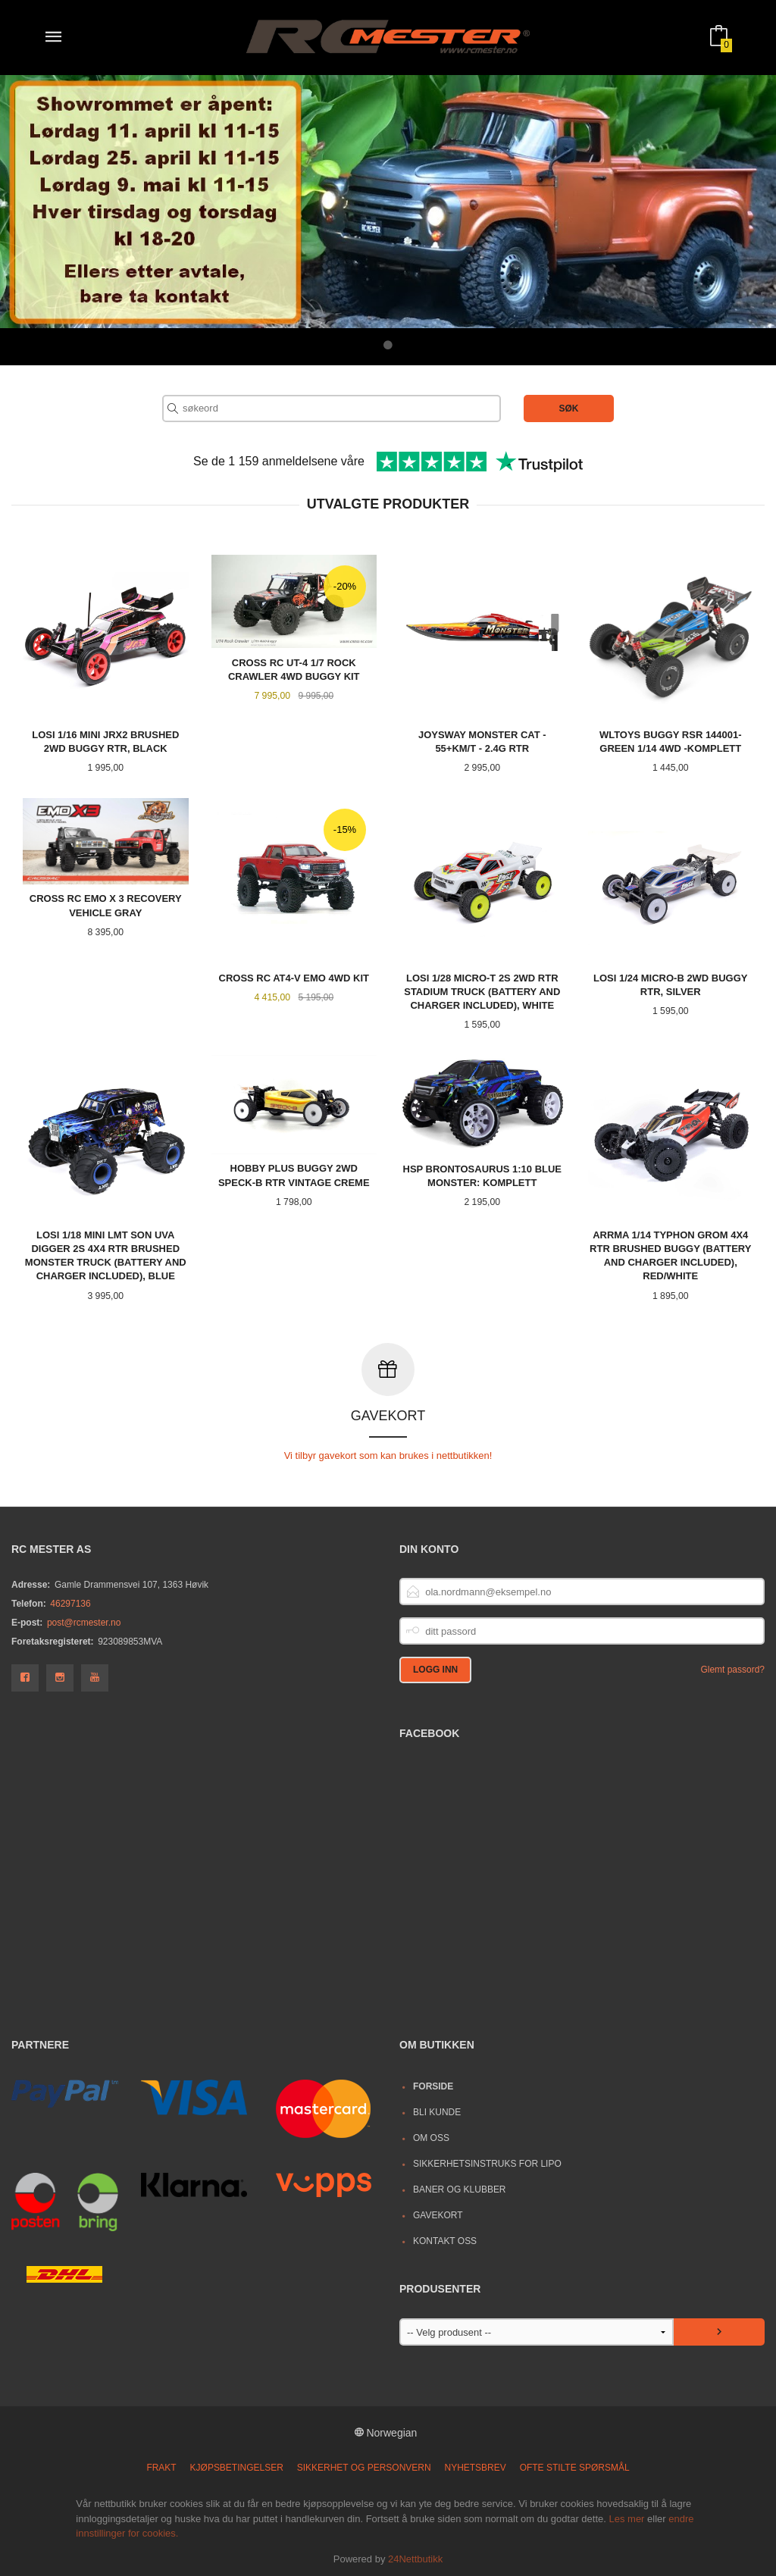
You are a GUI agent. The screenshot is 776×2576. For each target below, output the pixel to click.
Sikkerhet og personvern (364, 2467)
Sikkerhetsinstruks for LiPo (487, 2163)
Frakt (161, 2467)
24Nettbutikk (415, 2558)
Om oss (431, 2137)
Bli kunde (437, 2111)
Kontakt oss (445, 2240)
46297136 (70, 1603)
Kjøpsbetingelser (236, 2467)
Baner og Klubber (459, 2188)
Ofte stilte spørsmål (575, 2467)
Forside (433, 2085)
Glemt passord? (732, 1669)
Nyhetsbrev (475, 2467)
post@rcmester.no (83, 1622)
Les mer (626, 2518)
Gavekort (438, 2214)
